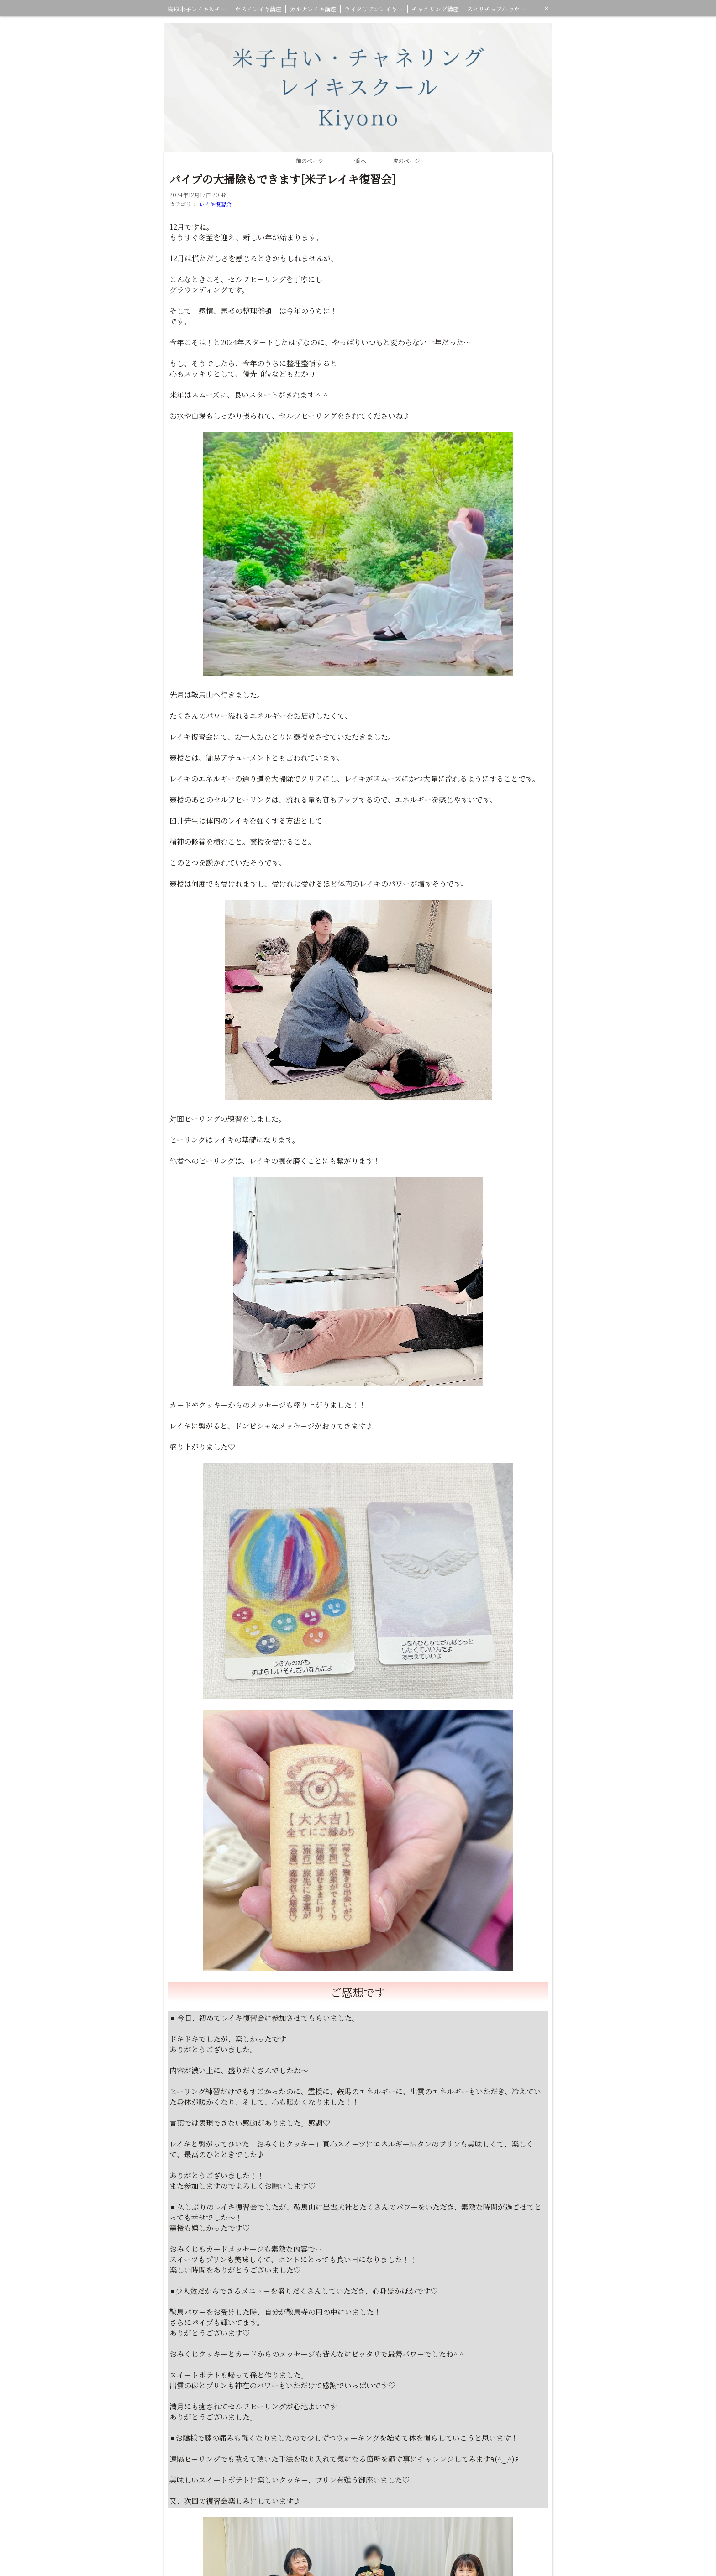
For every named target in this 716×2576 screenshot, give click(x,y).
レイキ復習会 (215, 204)
